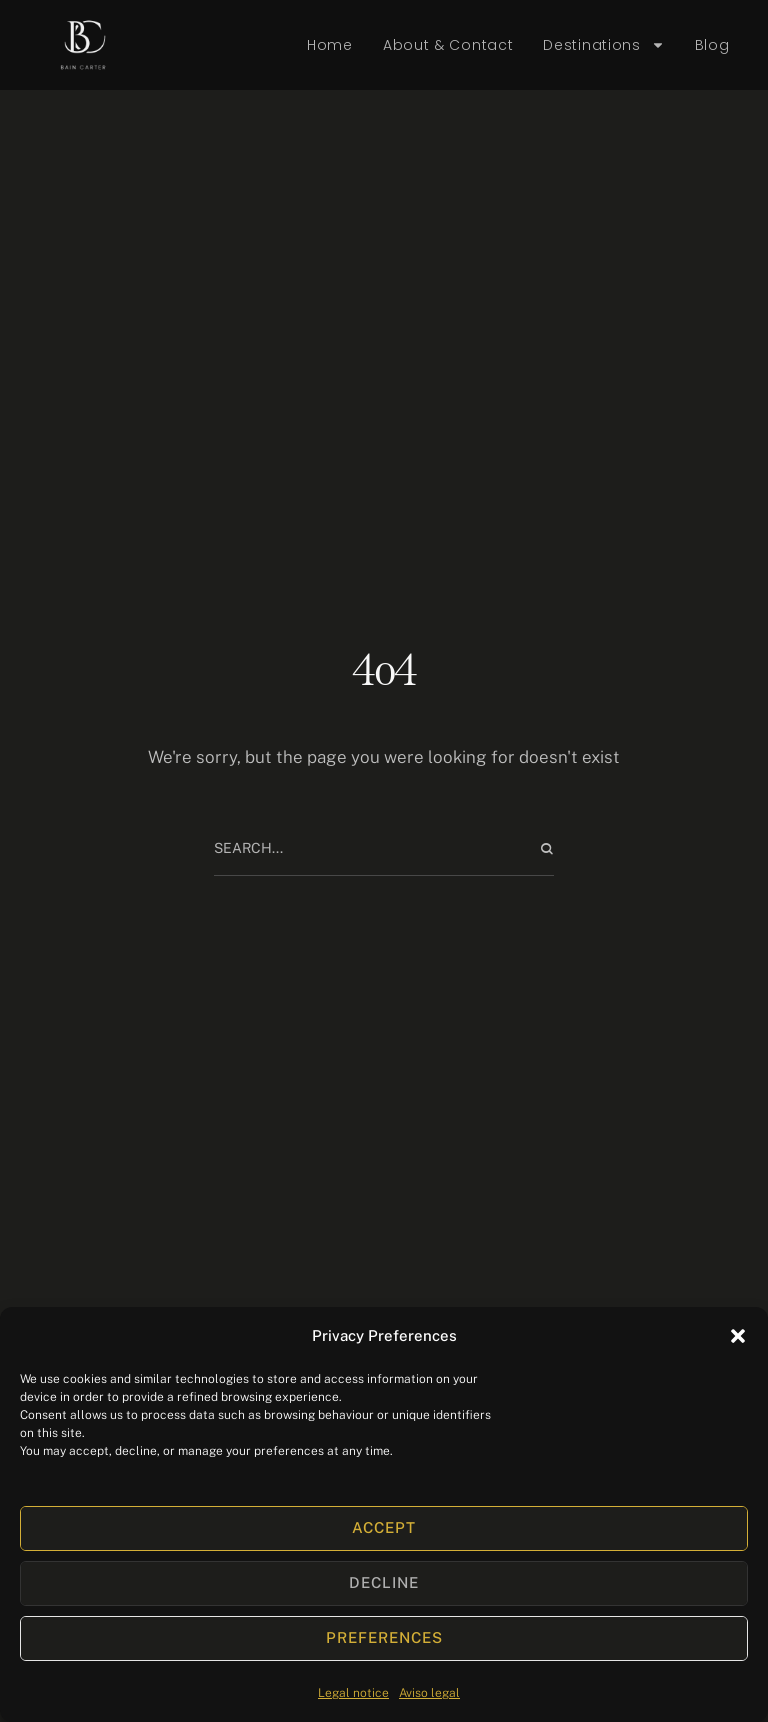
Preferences (384, 1637)
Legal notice (353, 1693)
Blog (712, 45)
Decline (384, 1582)
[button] (738, 1336)
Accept (384, 1527)
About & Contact (448, 45)
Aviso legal (429, 1693)
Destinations (603, 45)
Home (330, 45)
